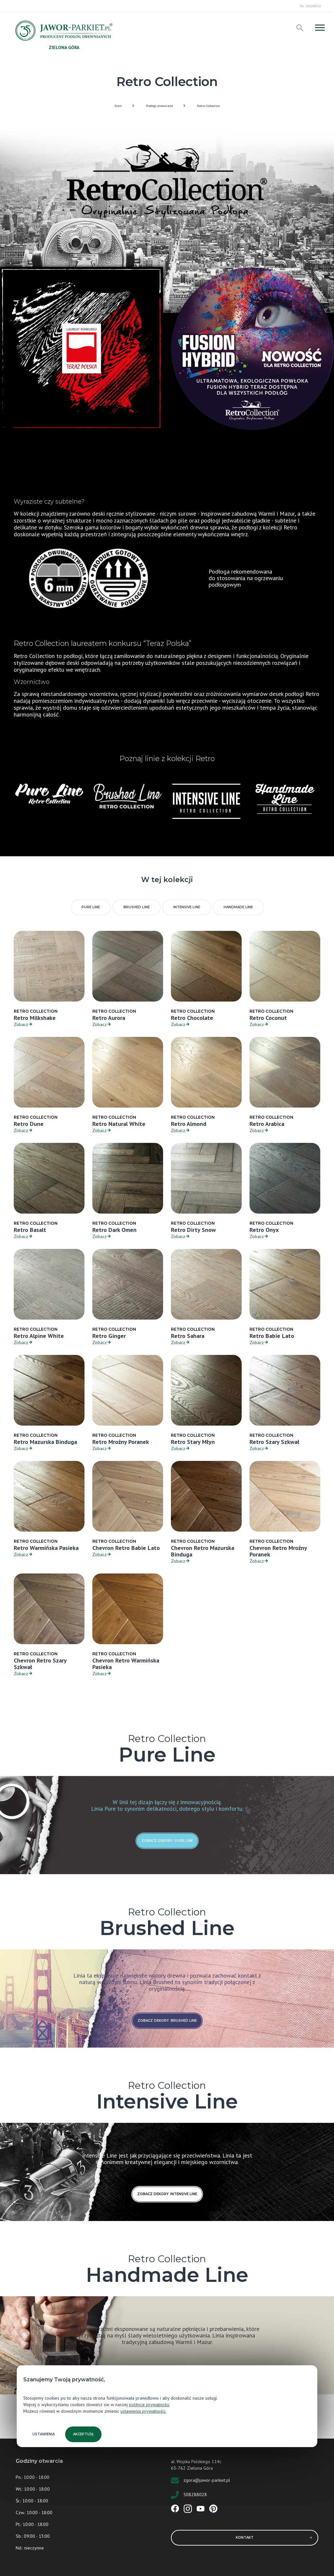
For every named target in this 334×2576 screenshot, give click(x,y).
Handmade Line (238, 907)
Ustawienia (43, 2434)
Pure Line (91, 907)
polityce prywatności (149, 2404)
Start (118, 106)
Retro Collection (208, 106)
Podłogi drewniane (159, 106)
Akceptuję (83, 2434)
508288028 (195, 2494)
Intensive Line (186, 907)
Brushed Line (136, 907)
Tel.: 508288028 (310, 6)
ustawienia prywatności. (143, 2411)
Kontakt (274, 2537)
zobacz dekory (167, 1841)
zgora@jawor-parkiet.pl (206, 2480)
